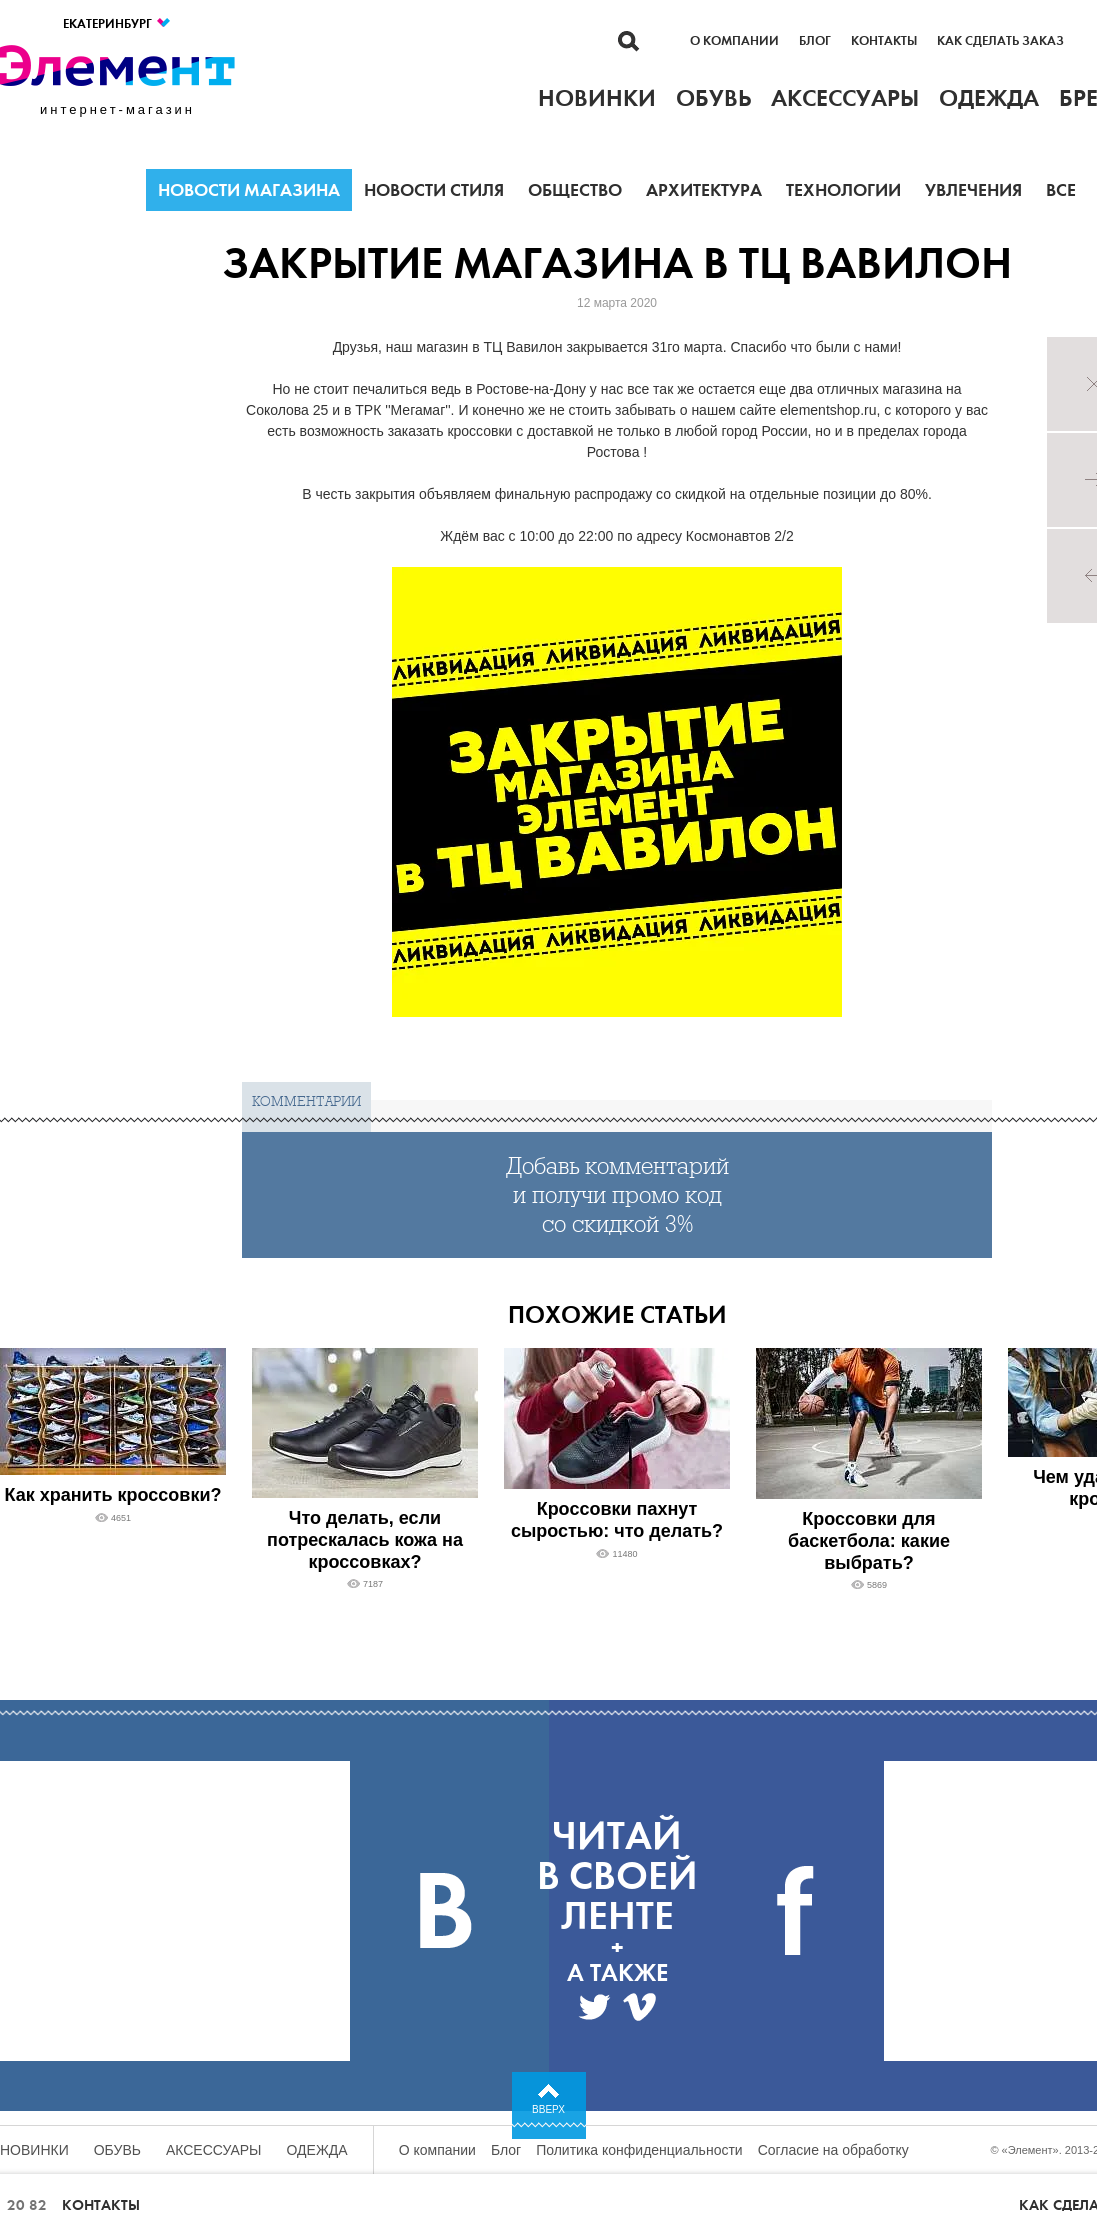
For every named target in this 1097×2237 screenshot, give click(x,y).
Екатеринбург (117, 23)
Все (1061, 190)
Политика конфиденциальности (639, 2150)
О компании (734, 41)
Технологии (843, 190)
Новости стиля (434, 190)
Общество (575, 190)
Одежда (317, 2150)
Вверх (548, 2109)
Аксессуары (214, 2150)
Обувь (117, 2150)
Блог (815, 41)
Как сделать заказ (1000, 41)
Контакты (884, 41)
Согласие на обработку (833, 2150)
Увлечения (973, 190)
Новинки (34, 2150)
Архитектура (704, 190)
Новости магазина (249, 190)
